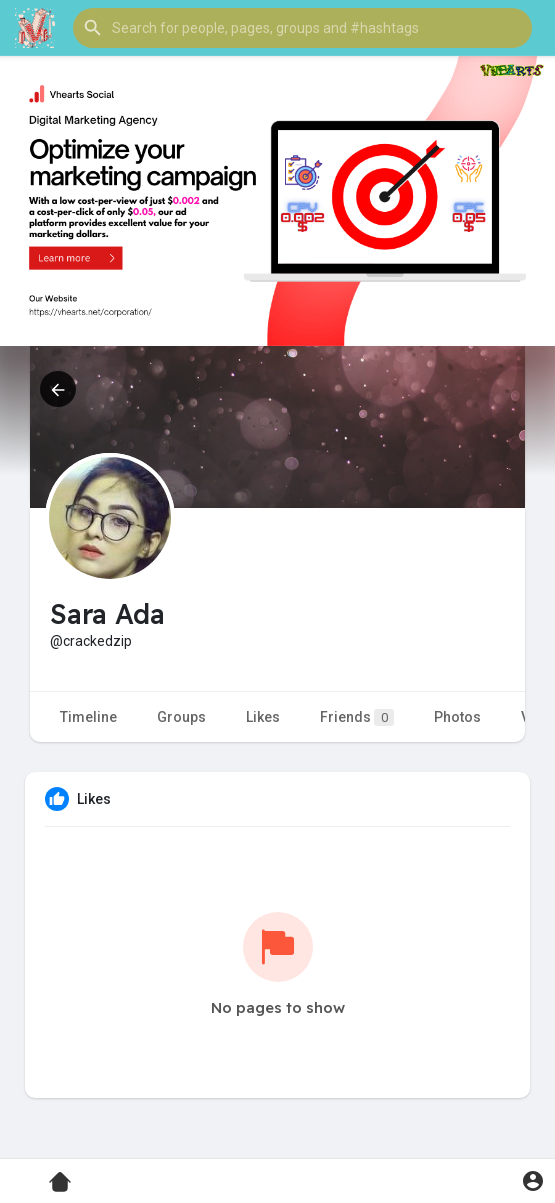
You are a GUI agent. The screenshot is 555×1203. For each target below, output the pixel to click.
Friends (357, 717)
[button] (302, 28)
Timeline (88, 717)
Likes (263, 717)
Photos (457, 717)
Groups (181, 717)
